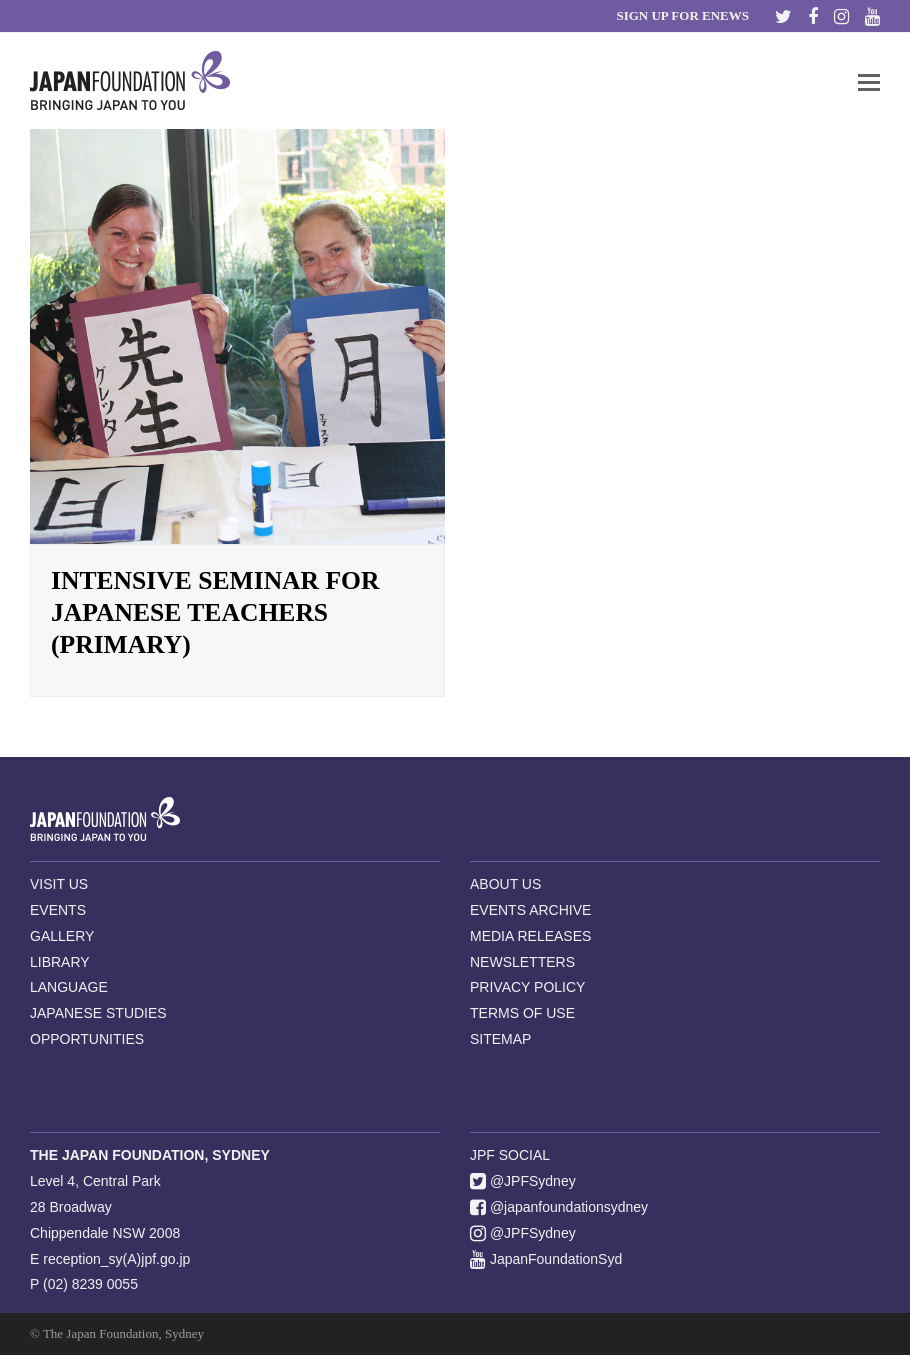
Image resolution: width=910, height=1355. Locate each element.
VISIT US (59, 884)
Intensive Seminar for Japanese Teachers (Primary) (215, 612)
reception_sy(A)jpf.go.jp (116, 1259)
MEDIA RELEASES (530, 936)
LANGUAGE (69, 987)
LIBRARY (60, 962)
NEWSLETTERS (522, 962)
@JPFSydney (523, 1181)
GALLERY (62, 936)
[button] (869, 81)
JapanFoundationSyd (546, 1259)
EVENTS (58, 910)
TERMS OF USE (522, 1013)
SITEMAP (500, 1039)
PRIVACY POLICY (527, 987)
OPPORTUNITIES (87, 1039)
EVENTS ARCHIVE (530, 910)
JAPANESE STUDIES (98, 1013)
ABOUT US (505, 884)
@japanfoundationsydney (559, 1207)
